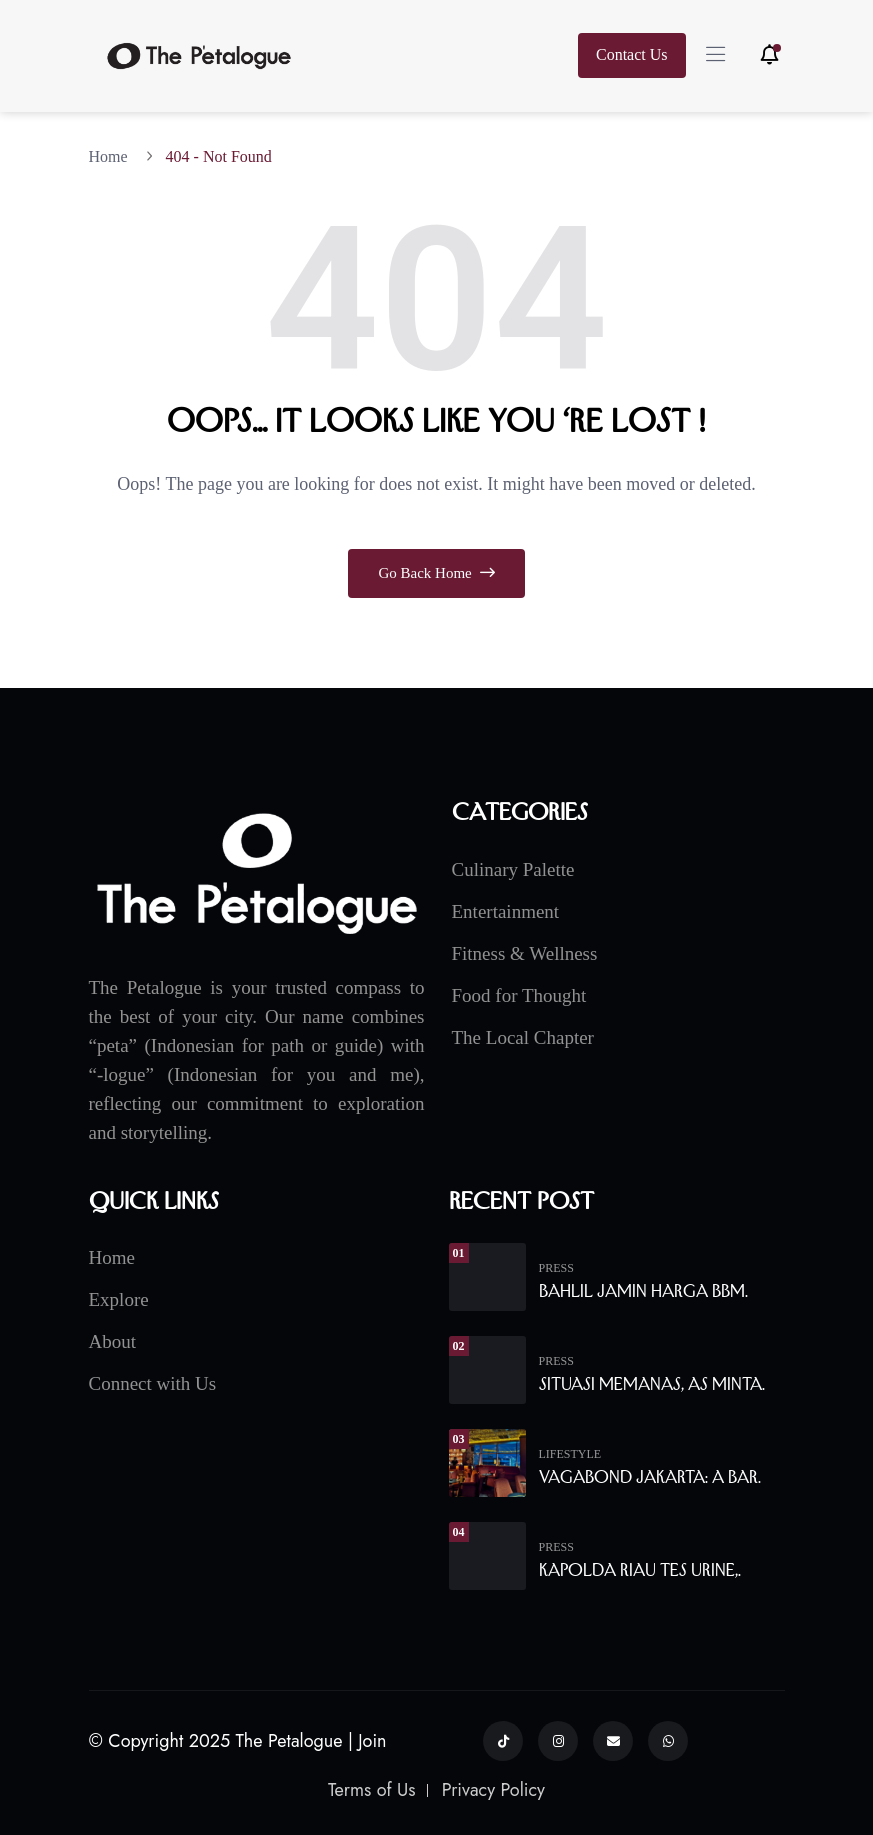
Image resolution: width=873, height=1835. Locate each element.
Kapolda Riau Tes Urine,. (640, 1570)
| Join (367, 1741)
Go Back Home (436, 573)
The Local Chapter (523, 1037)
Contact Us (632, 54)
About (113, 1341)
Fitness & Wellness (525, 953)
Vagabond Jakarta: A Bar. (650, 1477)
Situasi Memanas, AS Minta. (652, 1384)
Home (112, 156)
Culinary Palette (513, 869)
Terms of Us (372, 1790)
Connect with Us (153, 1383)
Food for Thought (519, 995)
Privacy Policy (493, 1790)
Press (556, 1268)
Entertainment (506, 911)
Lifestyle (570, 1454)
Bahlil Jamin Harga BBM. (643, 1291)
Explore (119, 1299)
